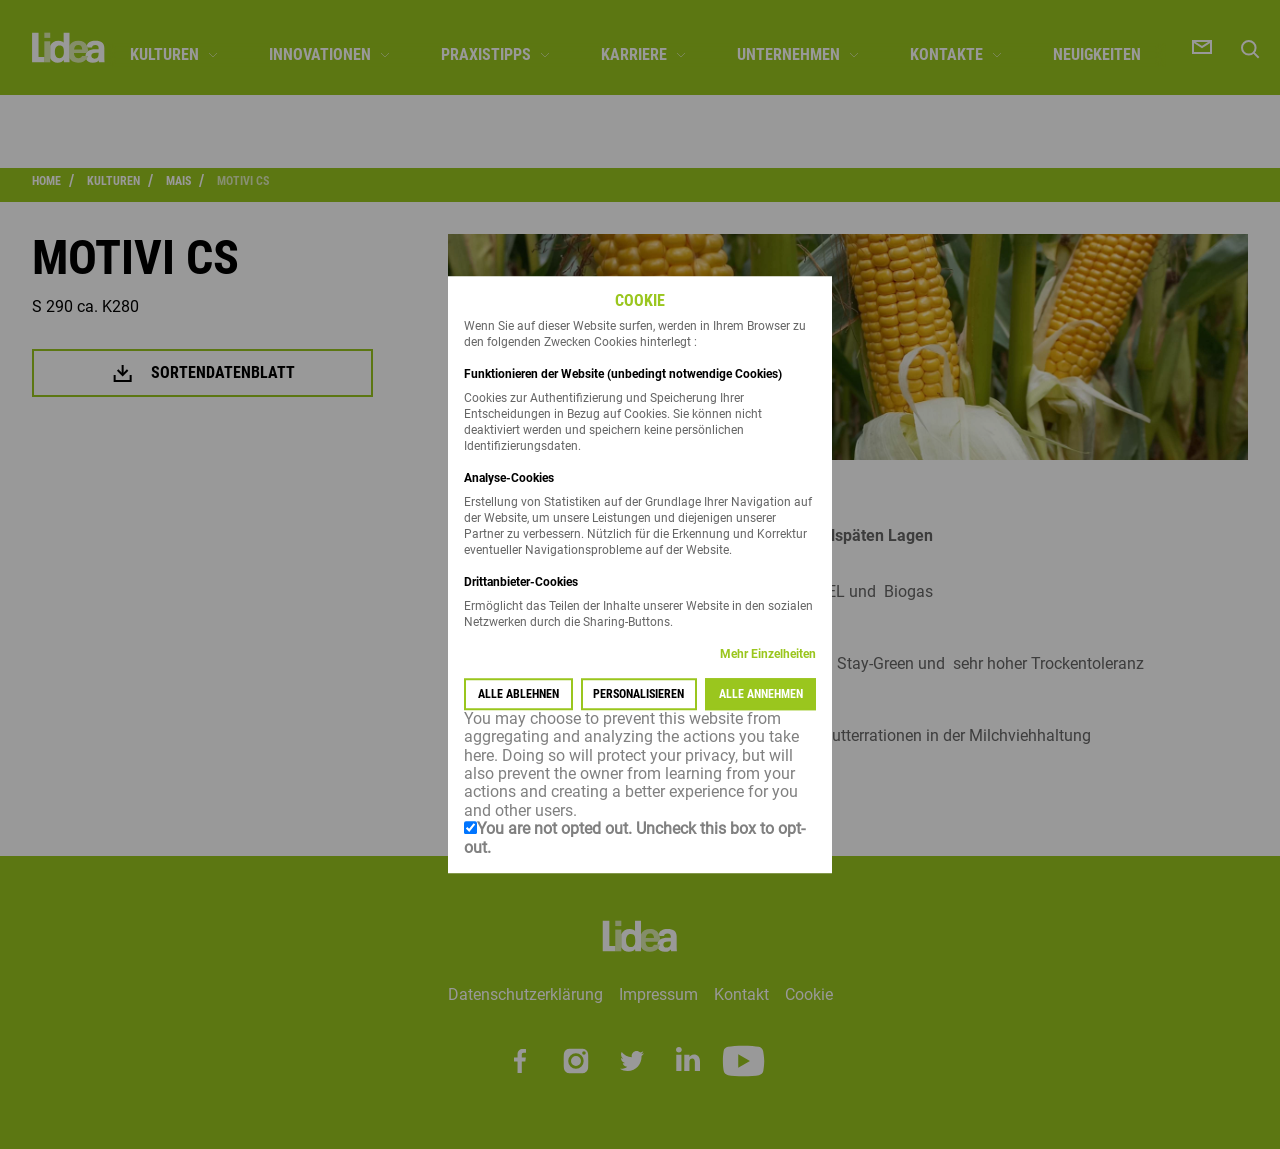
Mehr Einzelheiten (768, 654)
